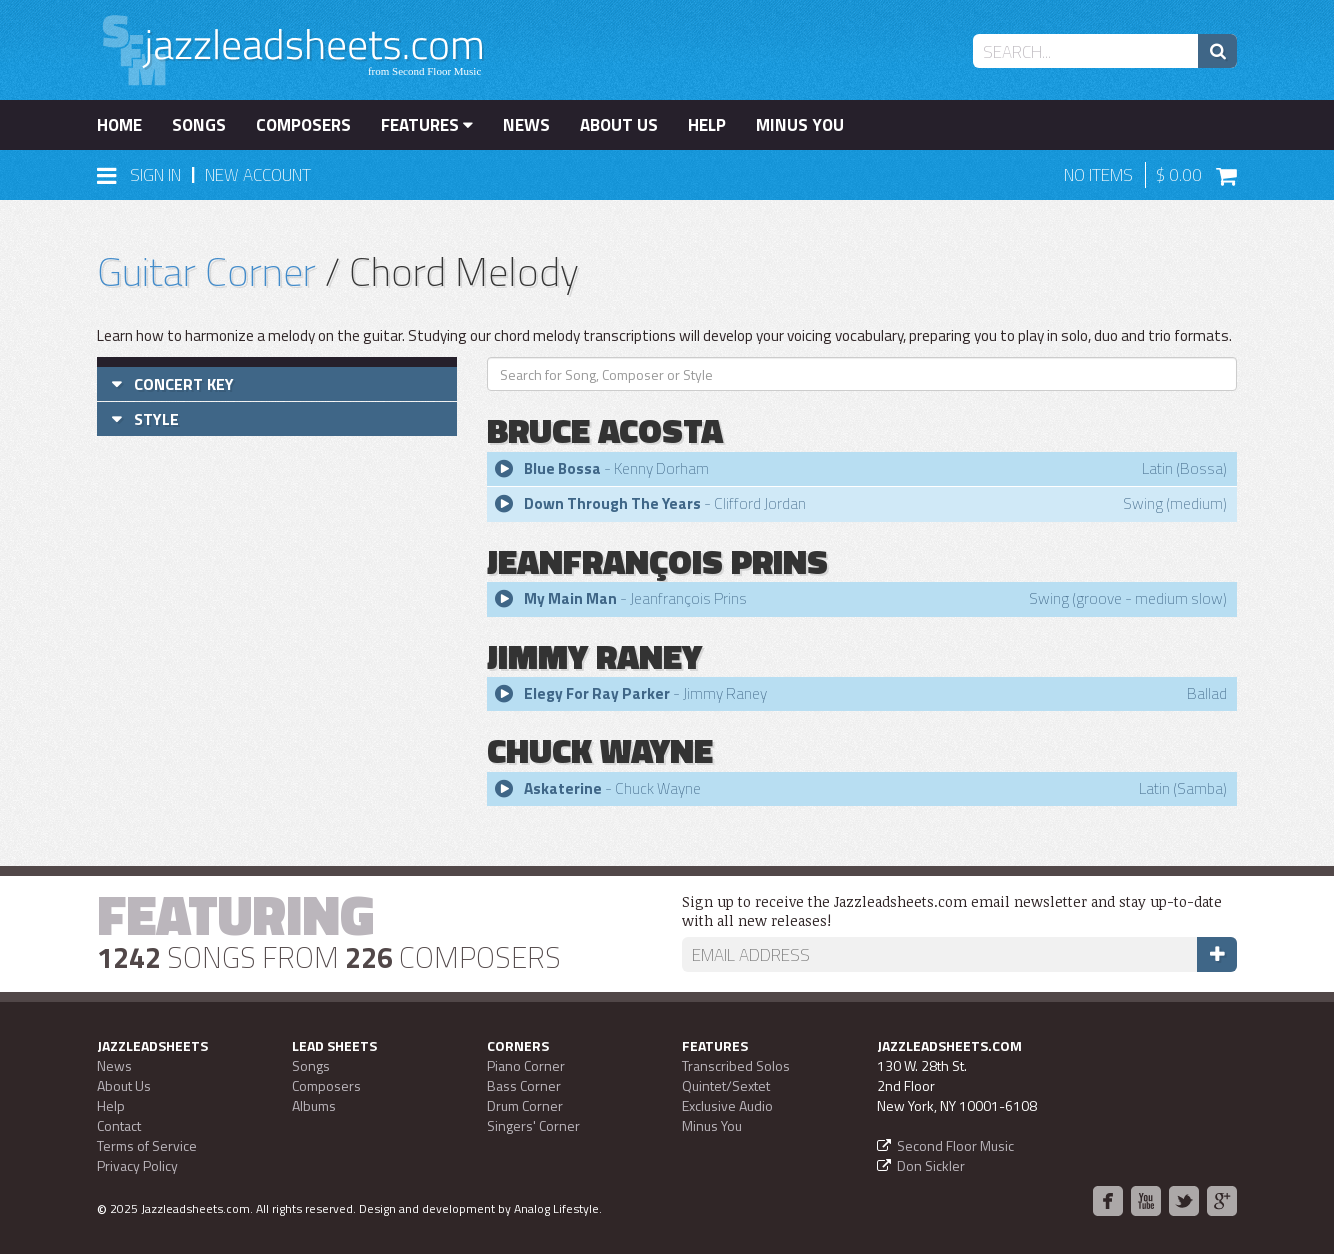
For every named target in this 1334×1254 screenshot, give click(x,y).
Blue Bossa (562, 468)
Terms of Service (147, 1145)
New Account (258, 175)
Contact (119, 1125)
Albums (314, 1105)
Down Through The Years (612, 503)
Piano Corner (526, 1065)
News (526, 125)
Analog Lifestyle (556, 1208)
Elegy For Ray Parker (597, 693)
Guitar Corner (206, 271)
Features (427, 125)
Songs (199, 125)
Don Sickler (931, 1165)
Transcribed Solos (736, 1065)
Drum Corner (525, 1105)
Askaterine (563, 788)
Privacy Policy (137, 1165)
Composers (303, 125)
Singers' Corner (533, 1125)
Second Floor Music (955, 1145)
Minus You (800, 125)
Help (707, 125)
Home (119, 125)
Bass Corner (524, 1085)
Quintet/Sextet (726, 1085)
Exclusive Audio (727, 1105)
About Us (619, 125)
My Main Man (570, 598)
